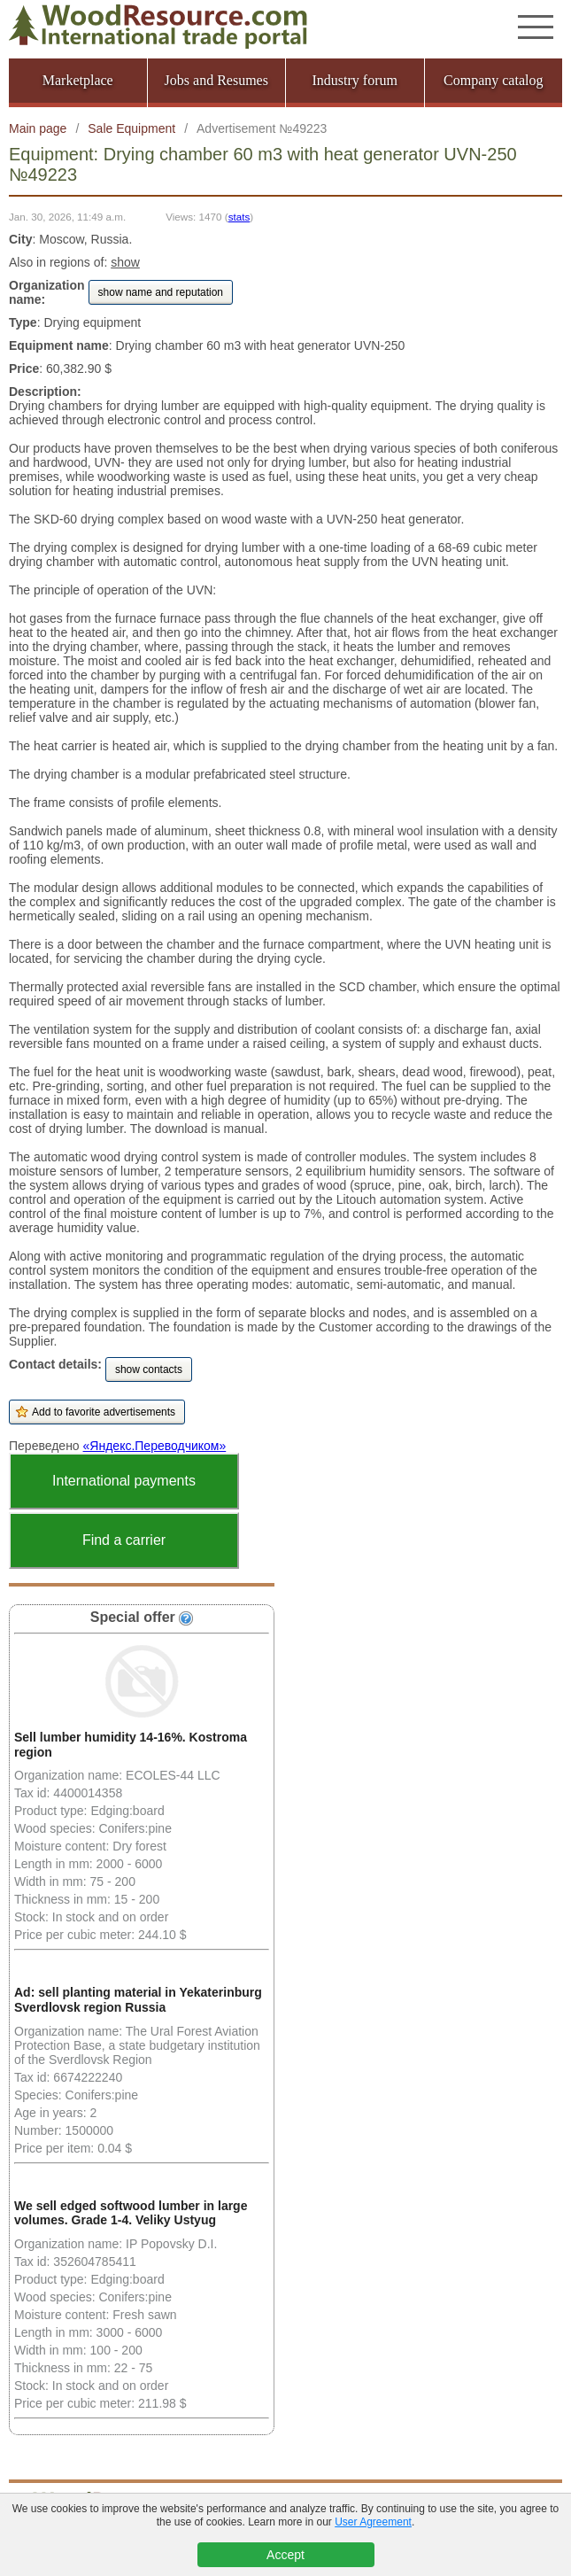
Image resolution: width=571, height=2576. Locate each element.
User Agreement (373, 2522)
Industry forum (355, 80)
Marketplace (77, 80)
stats (239, 216)
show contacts (148, 1369)
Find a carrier (124, 1540)
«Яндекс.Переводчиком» (155, 1446)
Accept (285, 2555)
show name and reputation (160, 292)
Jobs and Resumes (216, 80)
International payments (124, 1480)
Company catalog (493, 80)
